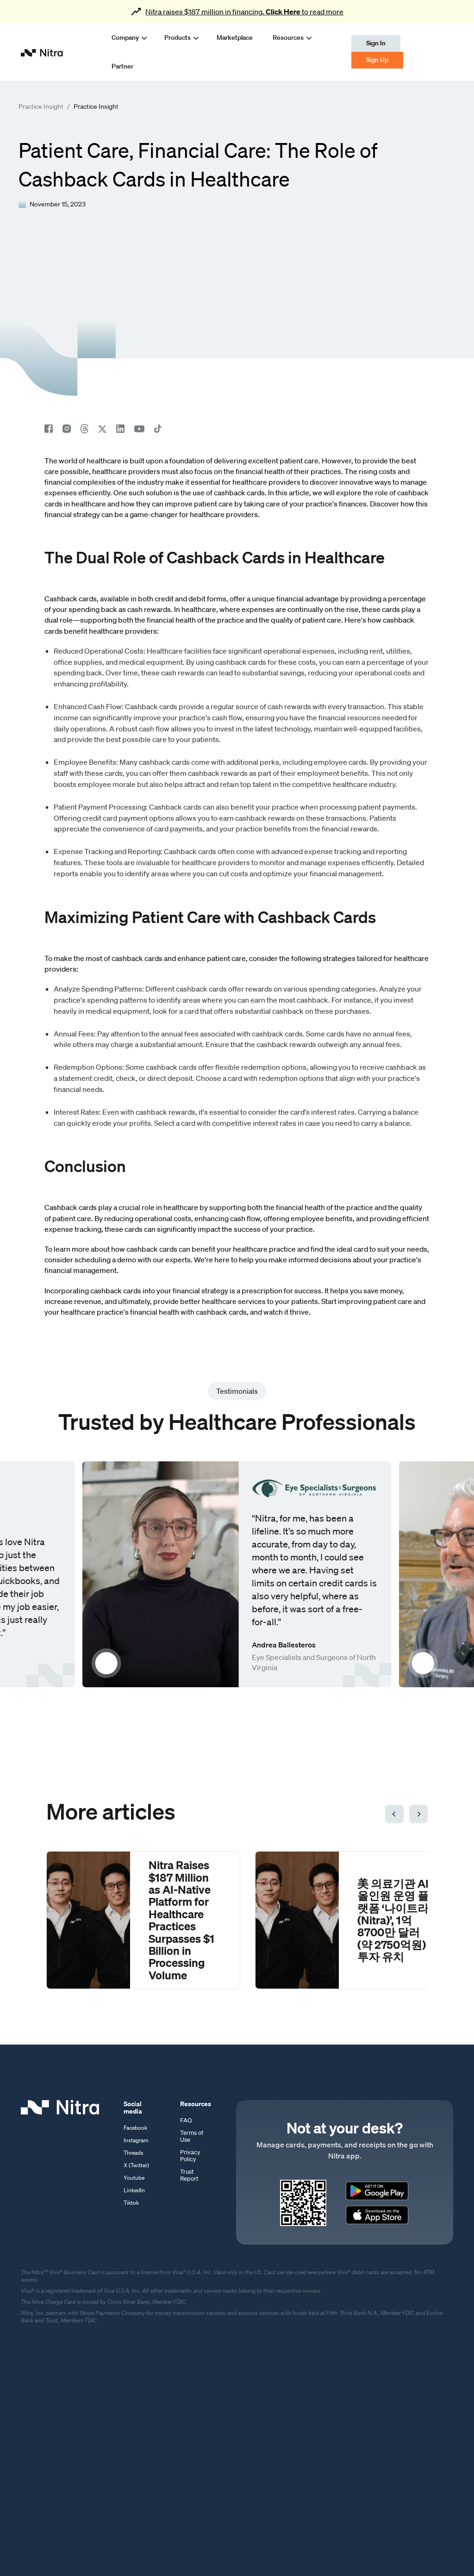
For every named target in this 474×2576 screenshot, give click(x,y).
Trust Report (189, 2175)
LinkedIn (134, 2190)
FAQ (186, 2120)
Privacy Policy (190, 2156)
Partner (122, 66)
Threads (133, 2152)
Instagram (136, 2140)
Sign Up (377, 60)
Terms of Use (191, 2136)
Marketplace (235, 37)
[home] (42, 51)
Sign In (376, 43)
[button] (124, 37)
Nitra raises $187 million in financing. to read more (244, 11)
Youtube (134, 2177)
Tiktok (131, 2202)
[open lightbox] (160, 1574)
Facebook (135, 2127)
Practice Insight (41, 107)
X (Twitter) (136, 2165)
